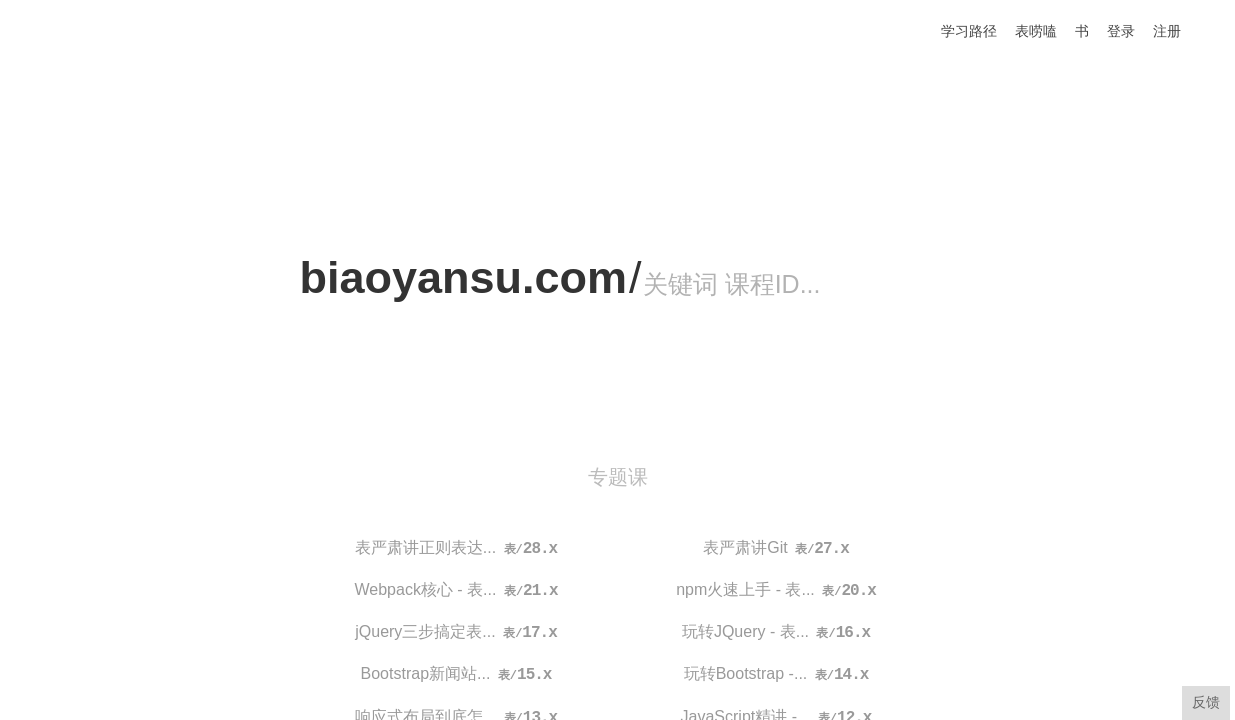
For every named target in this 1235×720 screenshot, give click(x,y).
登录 (1121, 31)
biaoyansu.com (464, 277)
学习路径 (969, 31)
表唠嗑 (1036, 31)
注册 (1167, 31)
